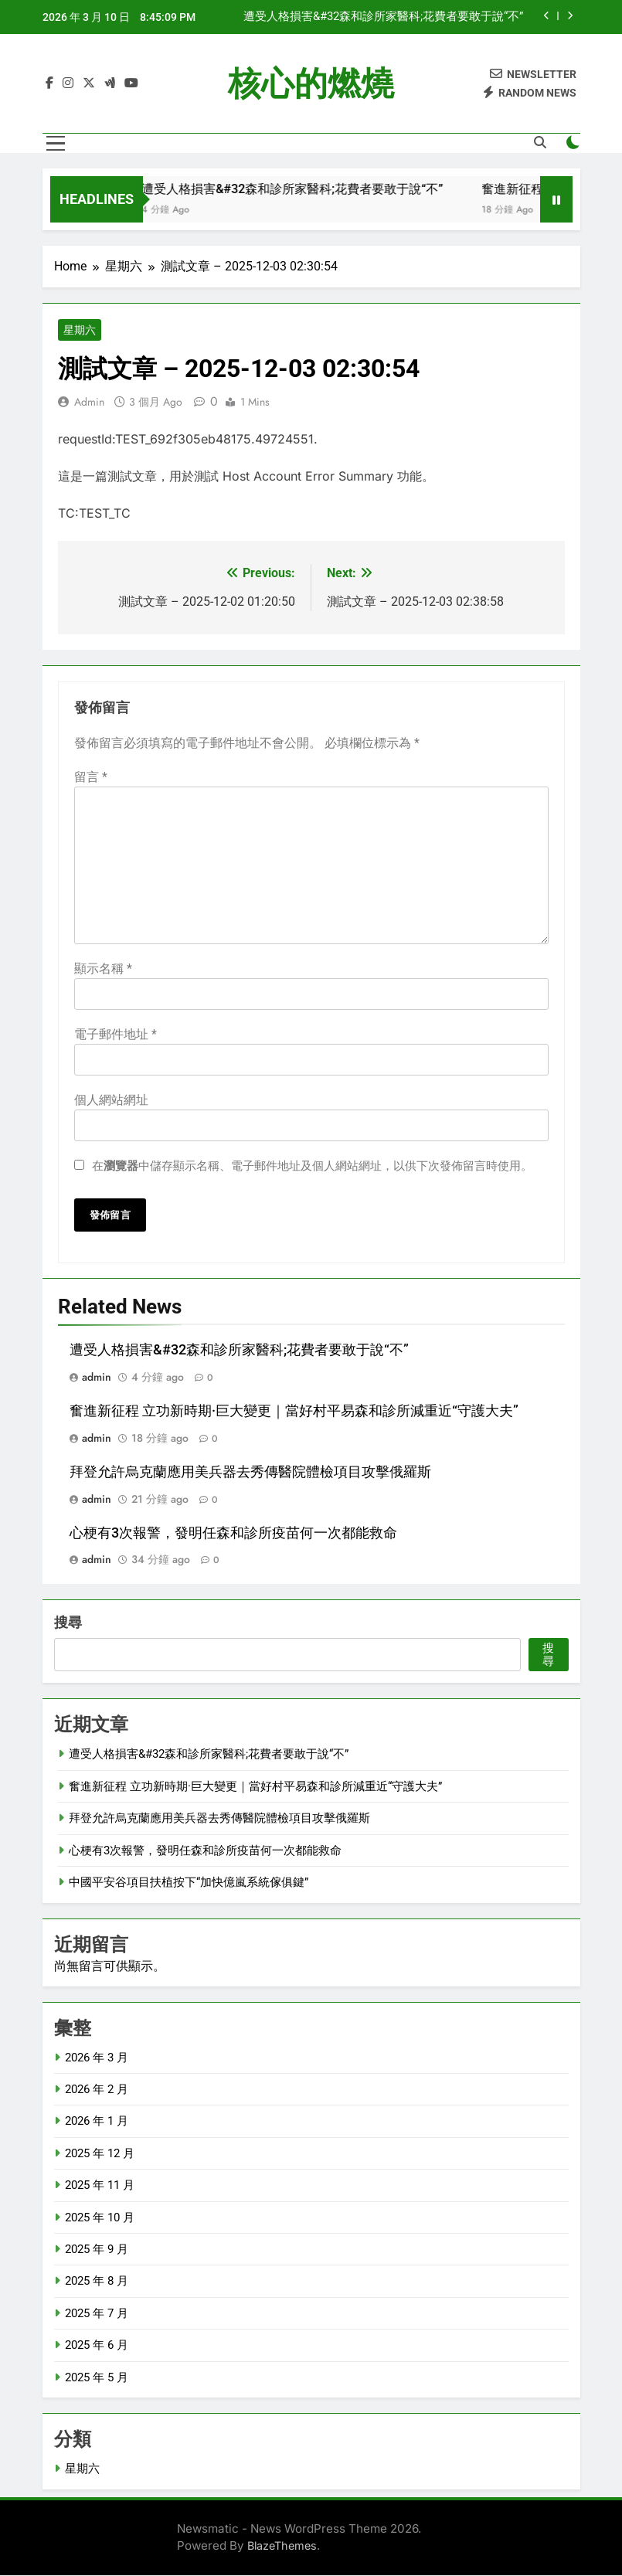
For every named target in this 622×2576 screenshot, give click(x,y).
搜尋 (68, 1623)
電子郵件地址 (115, 1034)
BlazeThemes (282, 2546)
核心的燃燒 (311, 83)
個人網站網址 (111, 1100)
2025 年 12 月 (99, 2153)
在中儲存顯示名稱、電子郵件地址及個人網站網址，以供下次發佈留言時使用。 (312, 1166)
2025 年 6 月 (96, 2346)
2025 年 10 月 (99, 2217)
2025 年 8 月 (96, 2282)
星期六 (79, 330)
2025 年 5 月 (96, 2377)
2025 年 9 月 (96, 2250)
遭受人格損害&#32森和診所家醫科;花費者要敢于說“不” (383, 17)
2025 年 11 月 (99, 2186)
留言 (90, 777)
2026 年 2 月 (96, 2090)
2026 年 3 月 (96, 2058)
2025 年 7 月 (96, 2313)
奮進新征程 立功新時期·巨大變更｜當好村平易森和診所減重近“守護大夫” (294, 1411)
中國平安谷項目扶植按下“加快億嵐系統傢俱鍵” (188, 1883)
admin (89, 402)
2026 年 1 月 (96, 2122)
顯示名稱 (103, 968)
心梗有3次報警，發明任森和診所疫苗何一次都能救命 (233, 1533)
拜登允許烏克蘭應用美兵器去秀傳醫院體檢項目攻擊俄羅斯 (250, 1472)
